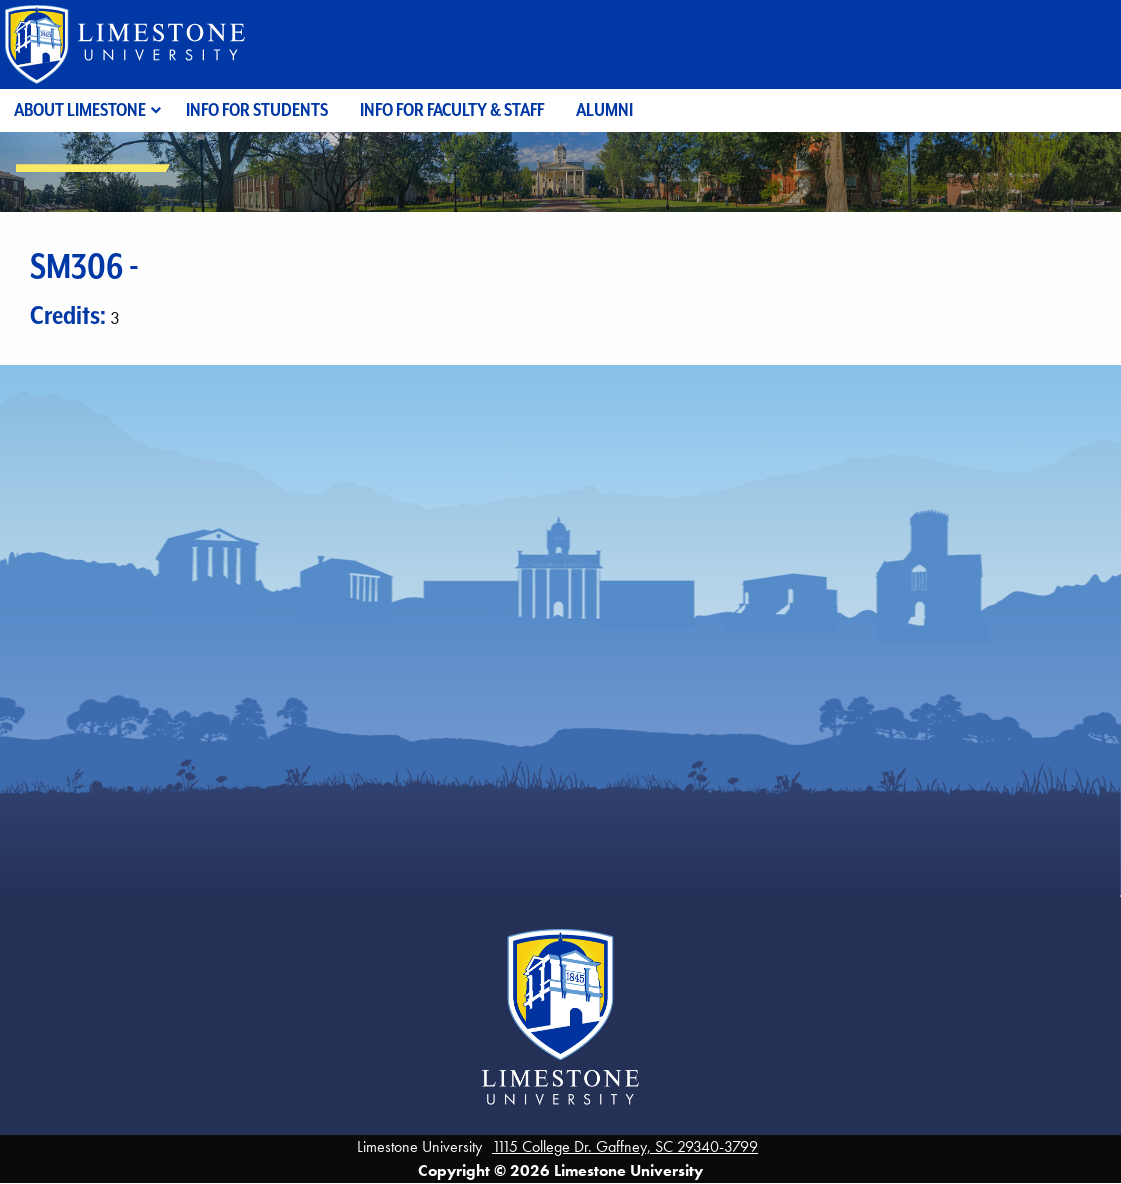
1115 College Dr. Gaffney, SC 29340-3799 (625, 1146)
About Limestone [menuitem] (80, 109)
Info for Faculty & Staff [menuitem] (452, 109)
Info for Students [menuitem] (257, 109)
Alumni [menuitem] (604, 109)
